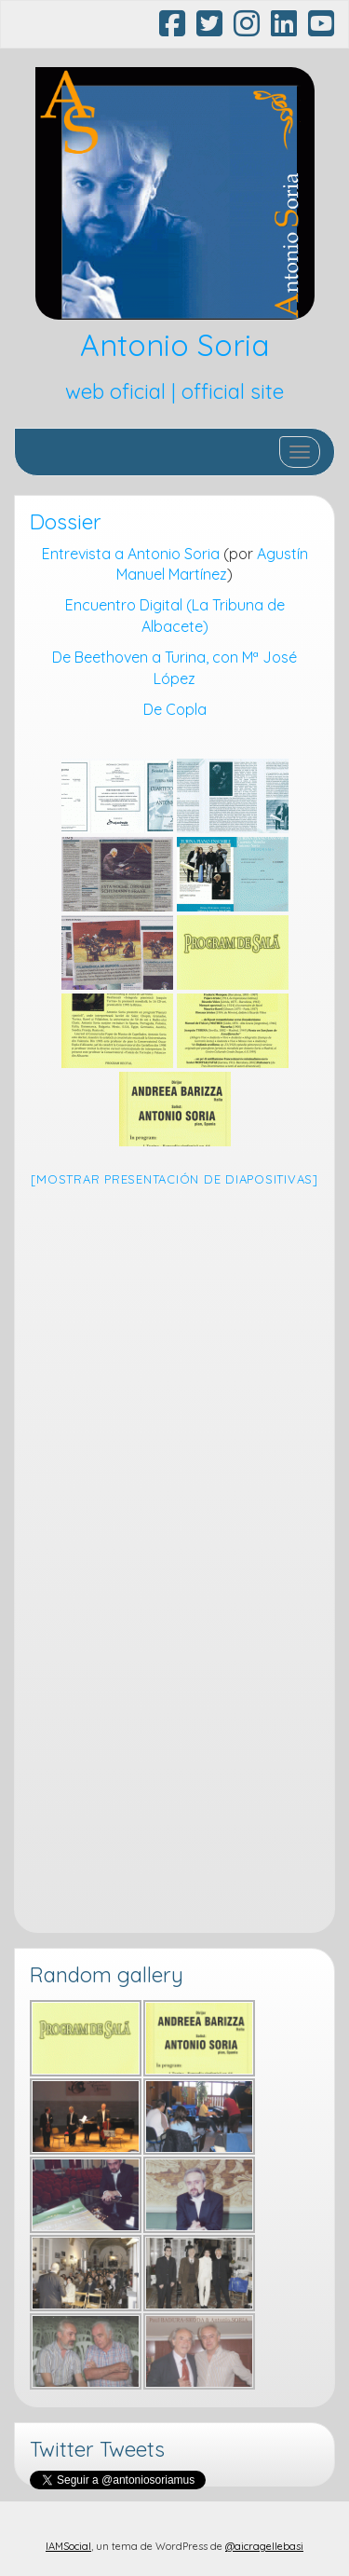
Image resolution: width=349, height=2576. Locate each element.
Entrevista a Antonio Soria (131, 553)
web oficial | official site (174, 391)
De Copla (175, 709)
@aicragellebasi (264, 2546)
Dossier (65, 522)
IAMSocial (68, 2546)
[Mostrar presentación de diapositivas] (174, 1179)
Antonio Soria (175, 344)
